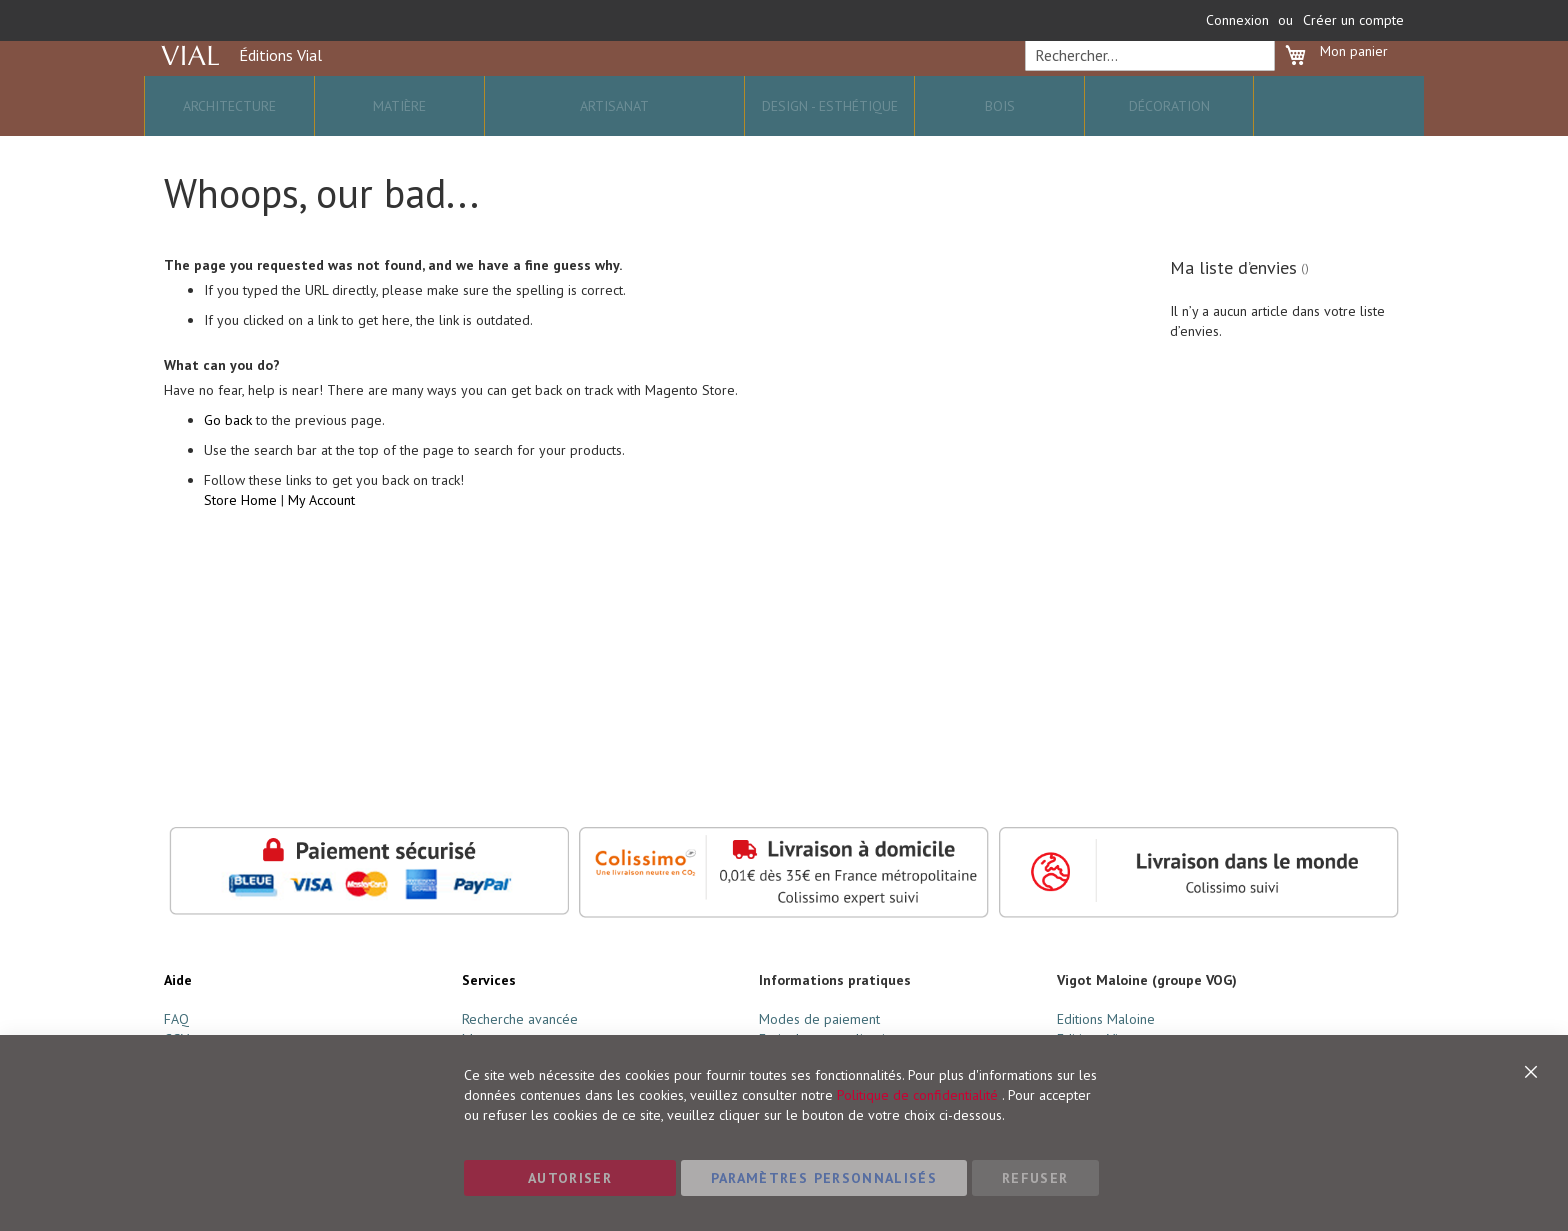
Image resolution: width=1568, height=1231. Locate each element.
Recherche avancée (520, 1019)
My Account (321, 536)
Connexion (1237, 20)
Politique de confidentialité (917, 1095)
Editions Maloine (1106, 1019)
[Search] (1254, 86)
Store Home (240, 536)
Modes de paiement (819, 1019)
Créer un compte (1353, 20)
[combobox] (1147, 86)
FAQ (176, 1019)
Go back (228, 456)
